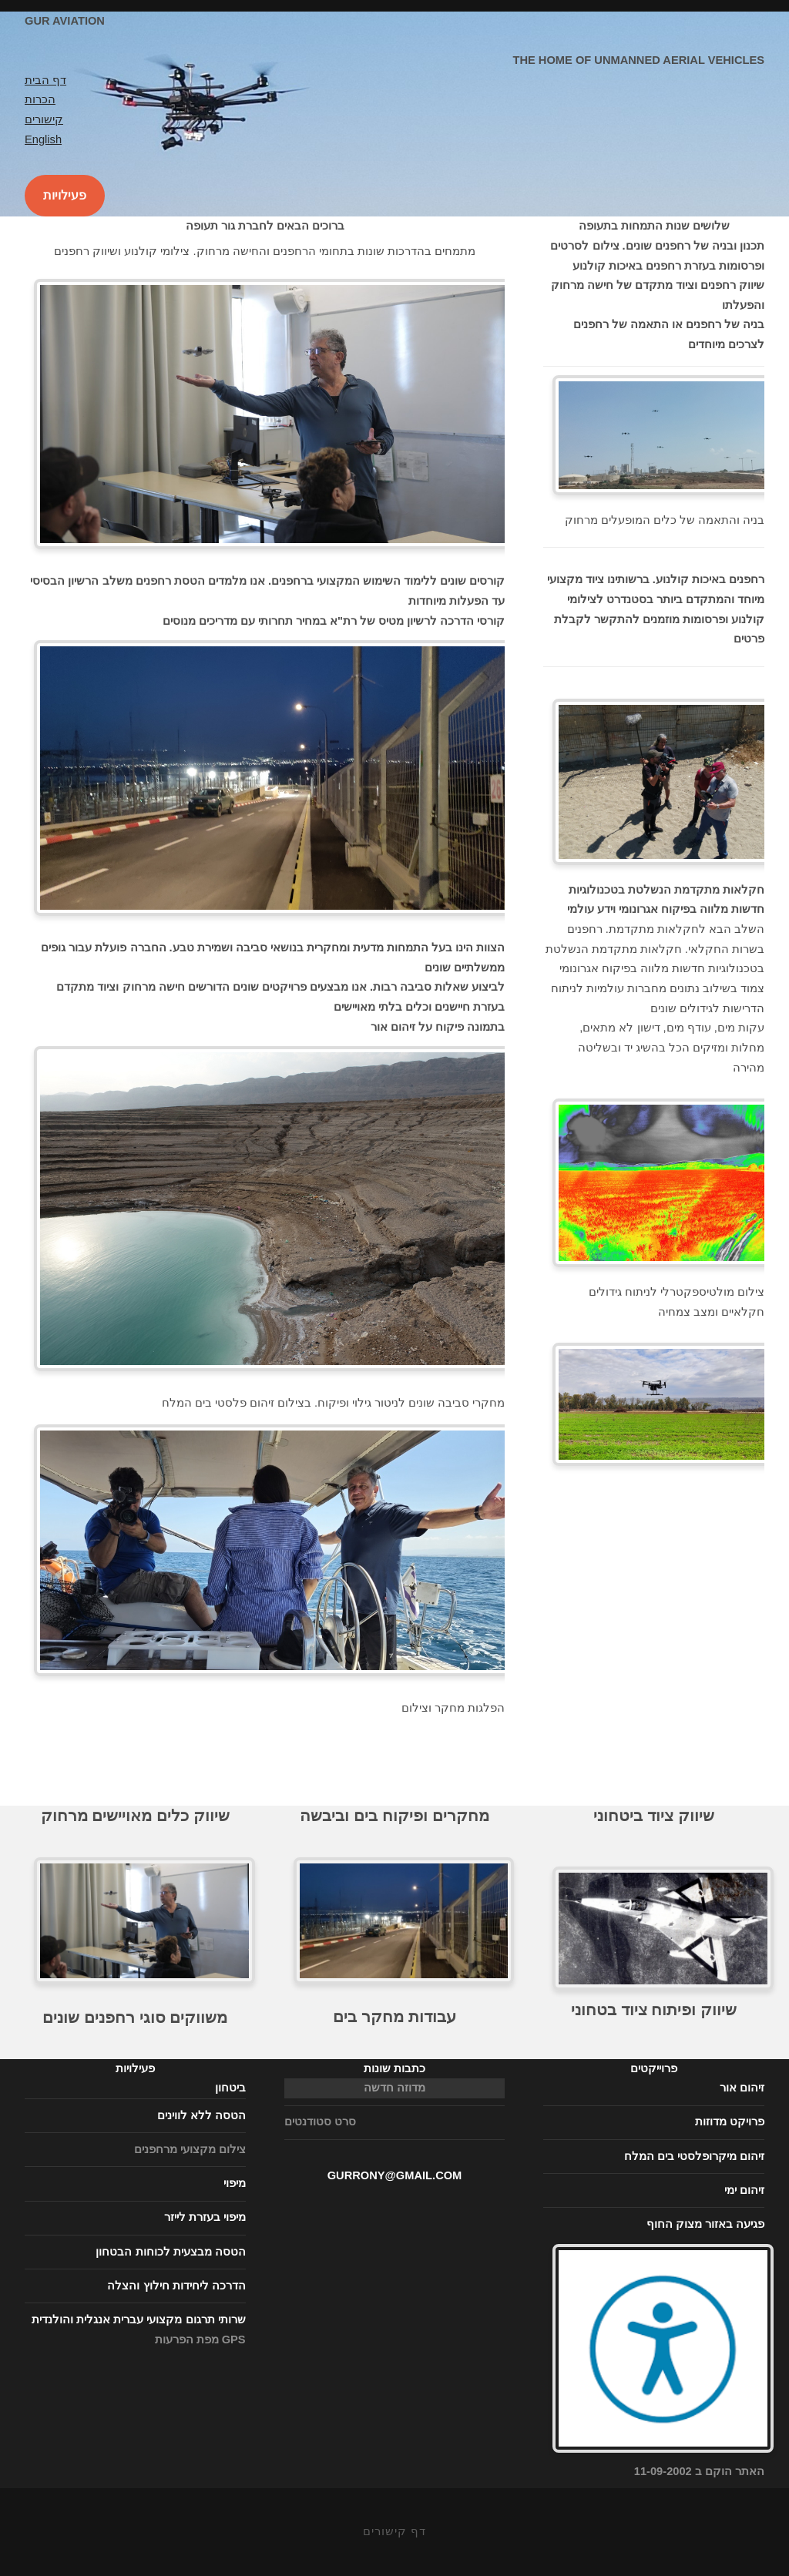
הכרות (40, 99)
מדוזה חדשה (394, 2087)
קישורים (44, 119)
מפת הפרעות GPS (200, 2339)
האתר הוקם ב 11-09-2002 (663, 2464)
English (43, 139)
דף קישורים (394, 2531)
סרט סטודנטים (320, 2121)
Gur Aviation (65, 21)
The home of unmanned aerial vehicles (638, 60)
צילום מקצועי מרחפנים (190, 2149)
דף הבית (45, 80)
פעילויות (64, 195)
